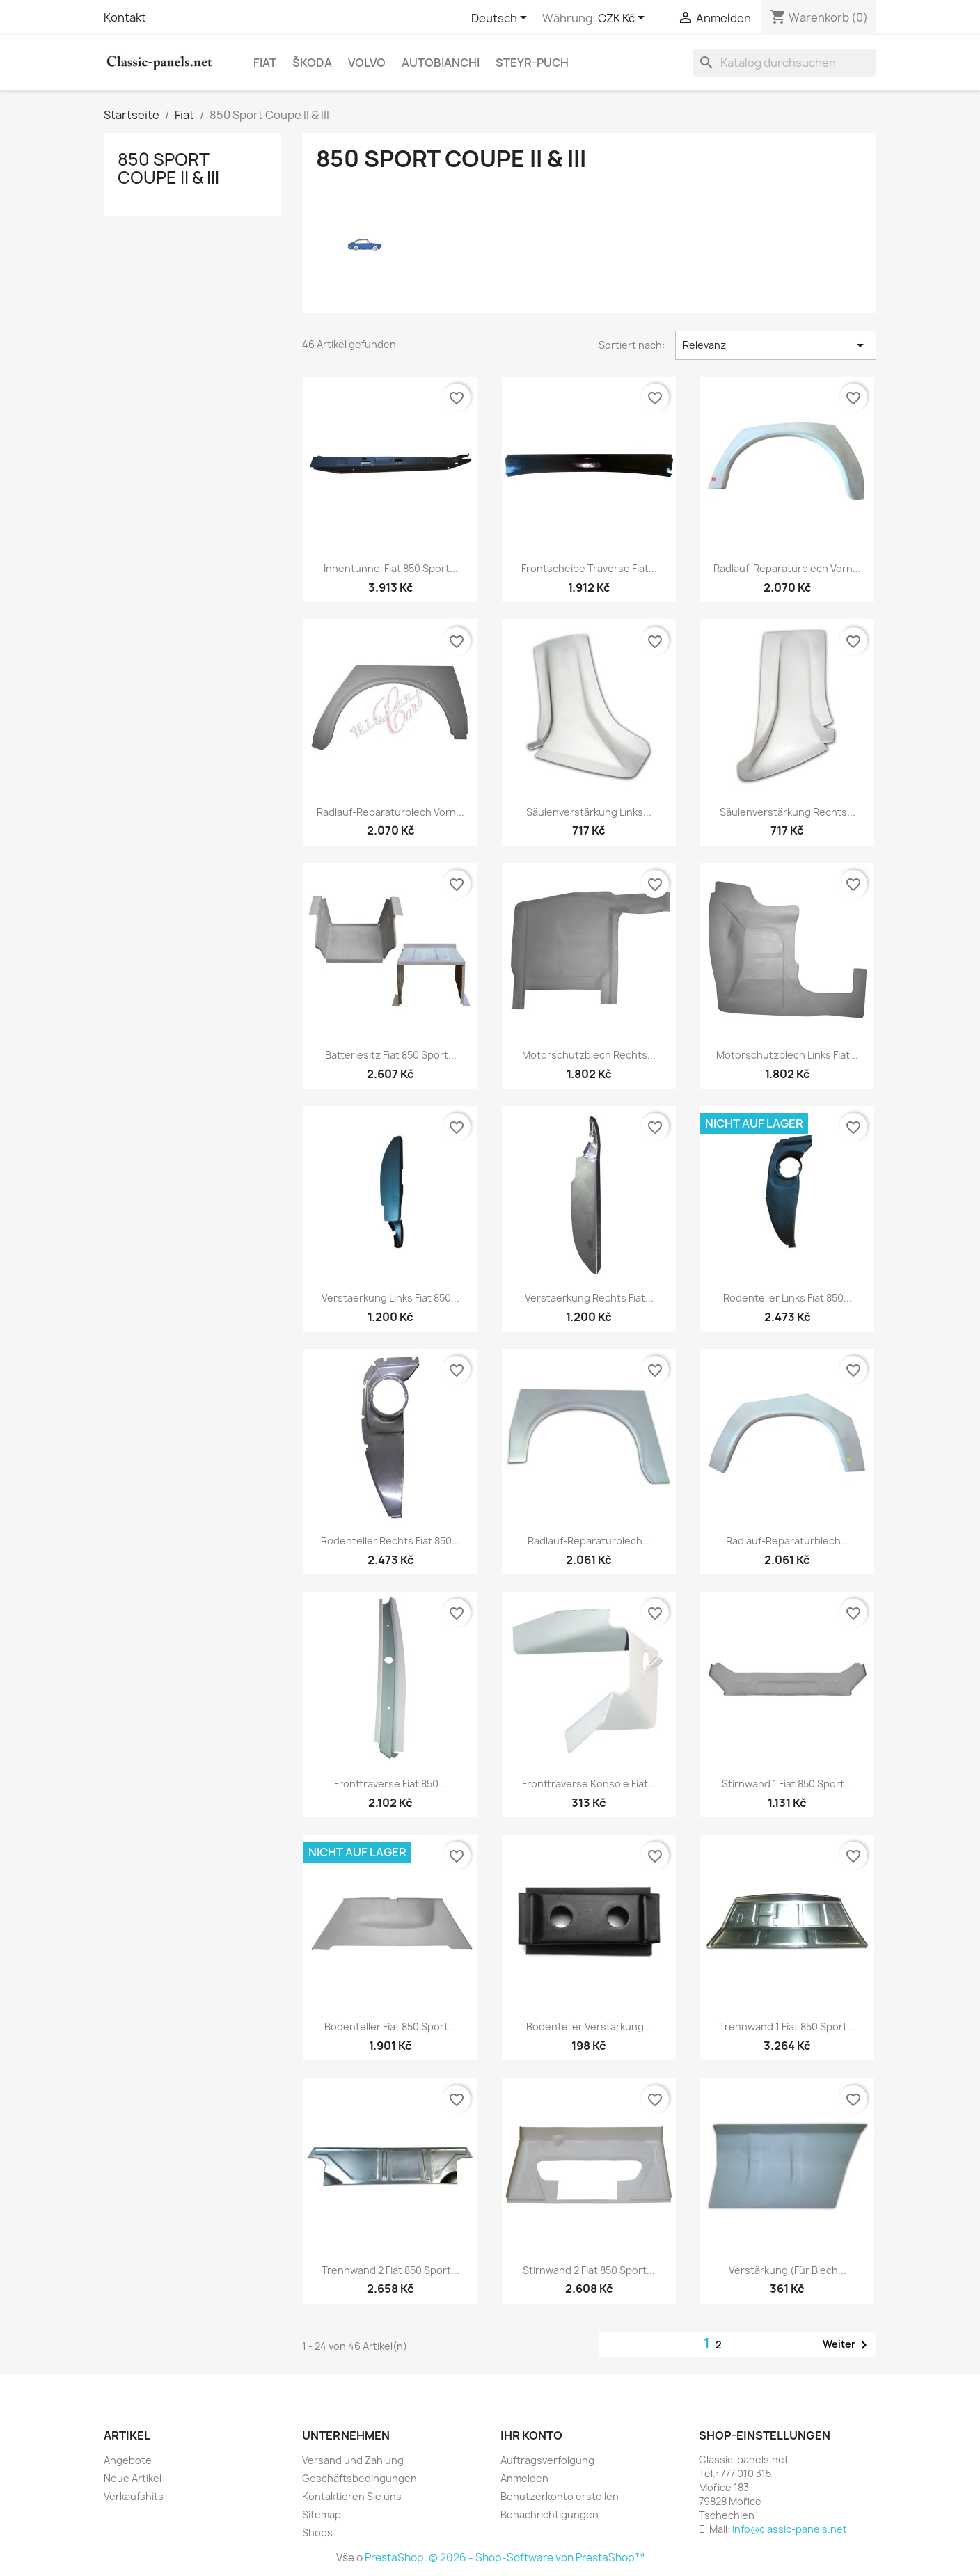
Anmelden (524, 2478)
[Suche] (784, 63)
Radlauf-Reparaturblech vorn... (787, 568)
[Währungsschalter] (623, 18)
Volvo (367, 62)
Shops (317, 2532)
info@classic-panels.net (789, 2529)
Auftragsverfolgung (547, 2460)
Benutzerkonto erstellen (559, 2496)
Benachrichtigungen (549, 2514)
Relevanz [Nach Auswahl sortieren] (776, 345)
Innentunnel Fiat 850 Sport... (391, 568)
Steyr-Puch (532, 62)
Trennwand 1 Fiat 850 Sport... (787, 2026)
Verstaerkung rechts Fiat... (589, 1297)
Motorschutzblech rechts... (589, 1054)
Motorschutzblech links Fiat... (787, 1054)
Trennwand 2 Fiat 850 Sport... (390, 2270)
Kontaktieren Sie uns (352, 2496)
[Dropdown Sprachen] (501, 18)
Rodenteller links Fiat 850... (787, 1297)
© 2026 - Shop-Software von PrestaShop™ (537, 2557)
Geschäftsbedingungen (359, 2478)
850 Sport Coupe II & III (168, 168)
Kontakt (125, 17)
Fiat (264, 62)
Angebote (128, 2460)
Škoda (312, 62)
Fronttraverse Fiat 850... (390, 1783)
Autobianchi (441, 62)
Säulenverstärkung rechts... (787, 812)
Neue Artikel (132, 2478)
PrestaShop (394, 2557)
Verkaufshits (134, 2496)
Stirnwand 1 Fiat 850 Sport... (787, 1783)
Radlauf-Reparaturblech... (589, 1540)
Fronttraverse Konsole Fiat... (589, 1783)
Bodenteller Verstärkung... (589, 2026)
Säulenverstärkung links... (588, 812)
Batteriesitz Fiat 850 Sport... (391, 1054)
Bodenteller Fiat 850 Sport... (390, 2026)
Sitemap (321, 2514)
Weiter (847, 2345)
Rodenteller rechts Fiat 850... (390, 1540)
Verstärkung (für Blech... (787, 2270)
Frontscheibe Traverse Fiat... (589, 568)
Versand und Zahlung (353, 2460)
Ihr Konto (531, 2435)
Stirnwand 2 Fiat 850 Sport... (589, 2270)
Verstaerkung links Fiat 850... (390, 1297)
